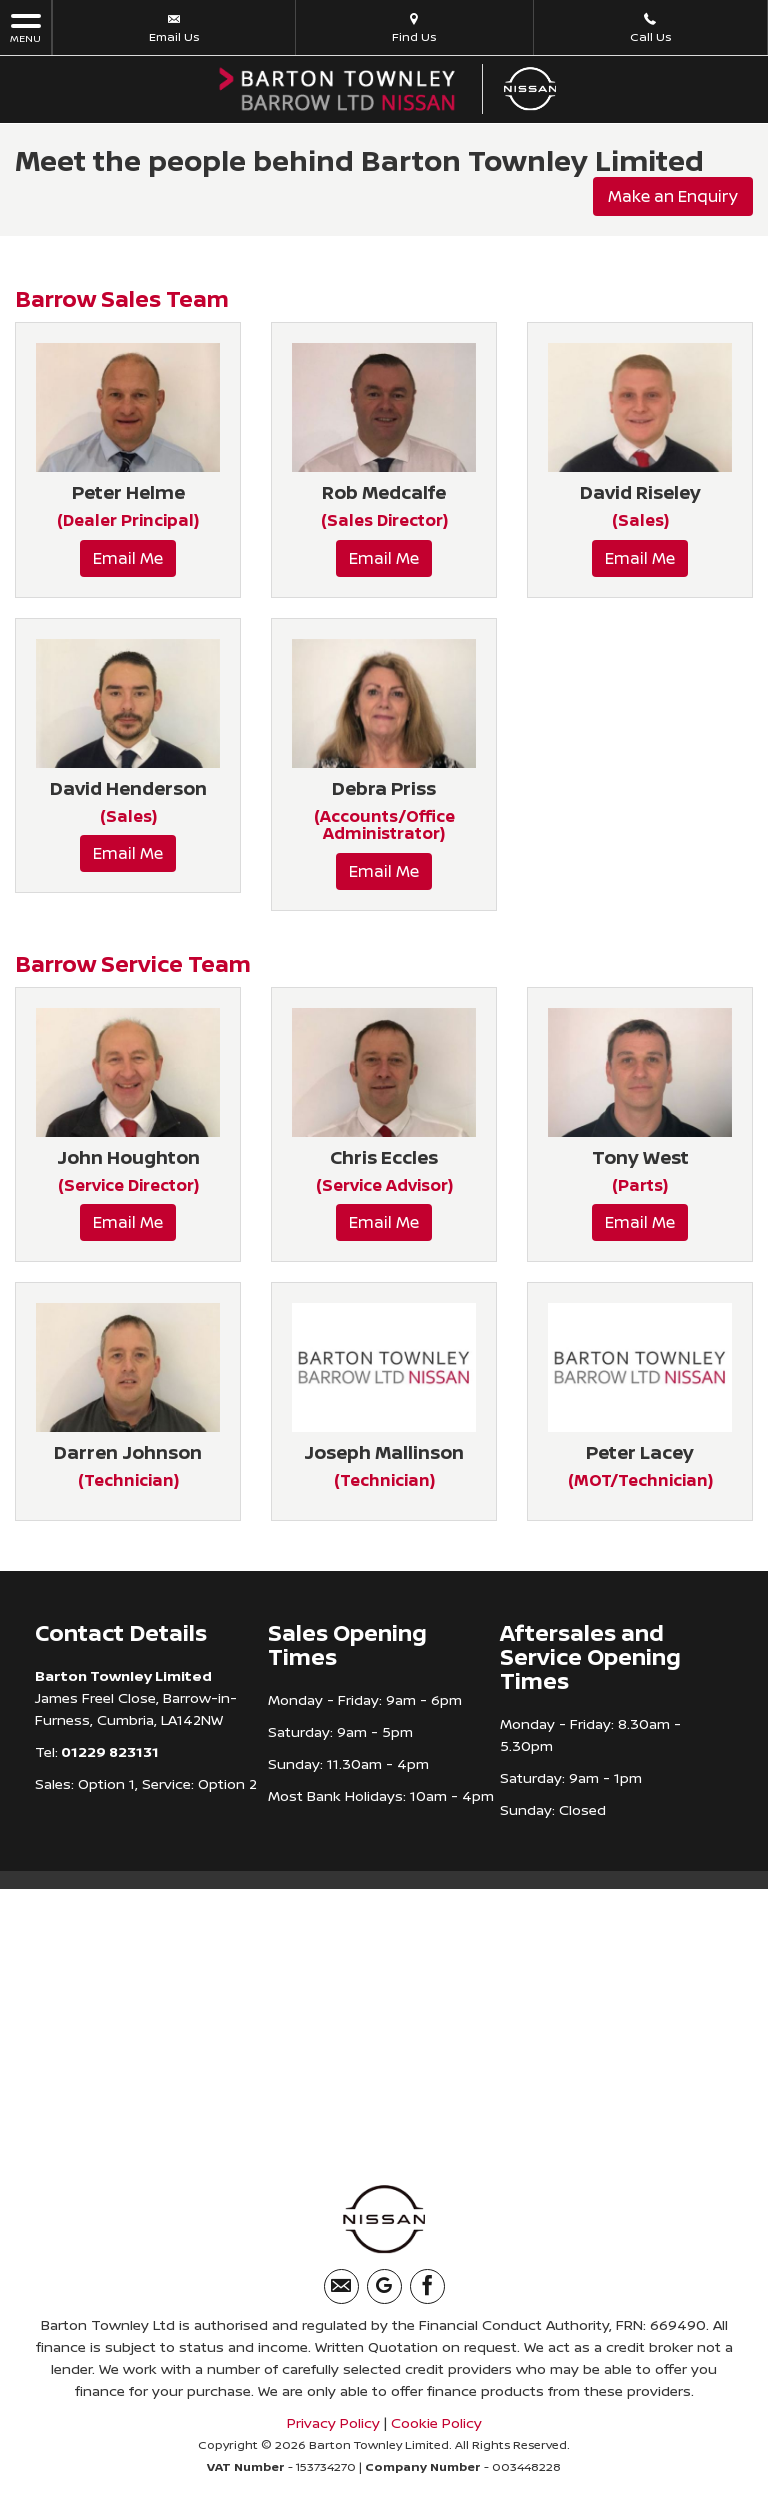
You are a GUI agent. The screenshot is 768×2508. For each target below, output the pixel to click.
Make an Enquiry (673, 196)
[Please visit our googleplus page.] (384, 2286)
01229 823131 (108, 1750)
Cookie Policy (436, 2422)
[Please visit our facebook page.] (427, 2286)
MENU (25, 27)
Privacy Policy (333, 2422)
